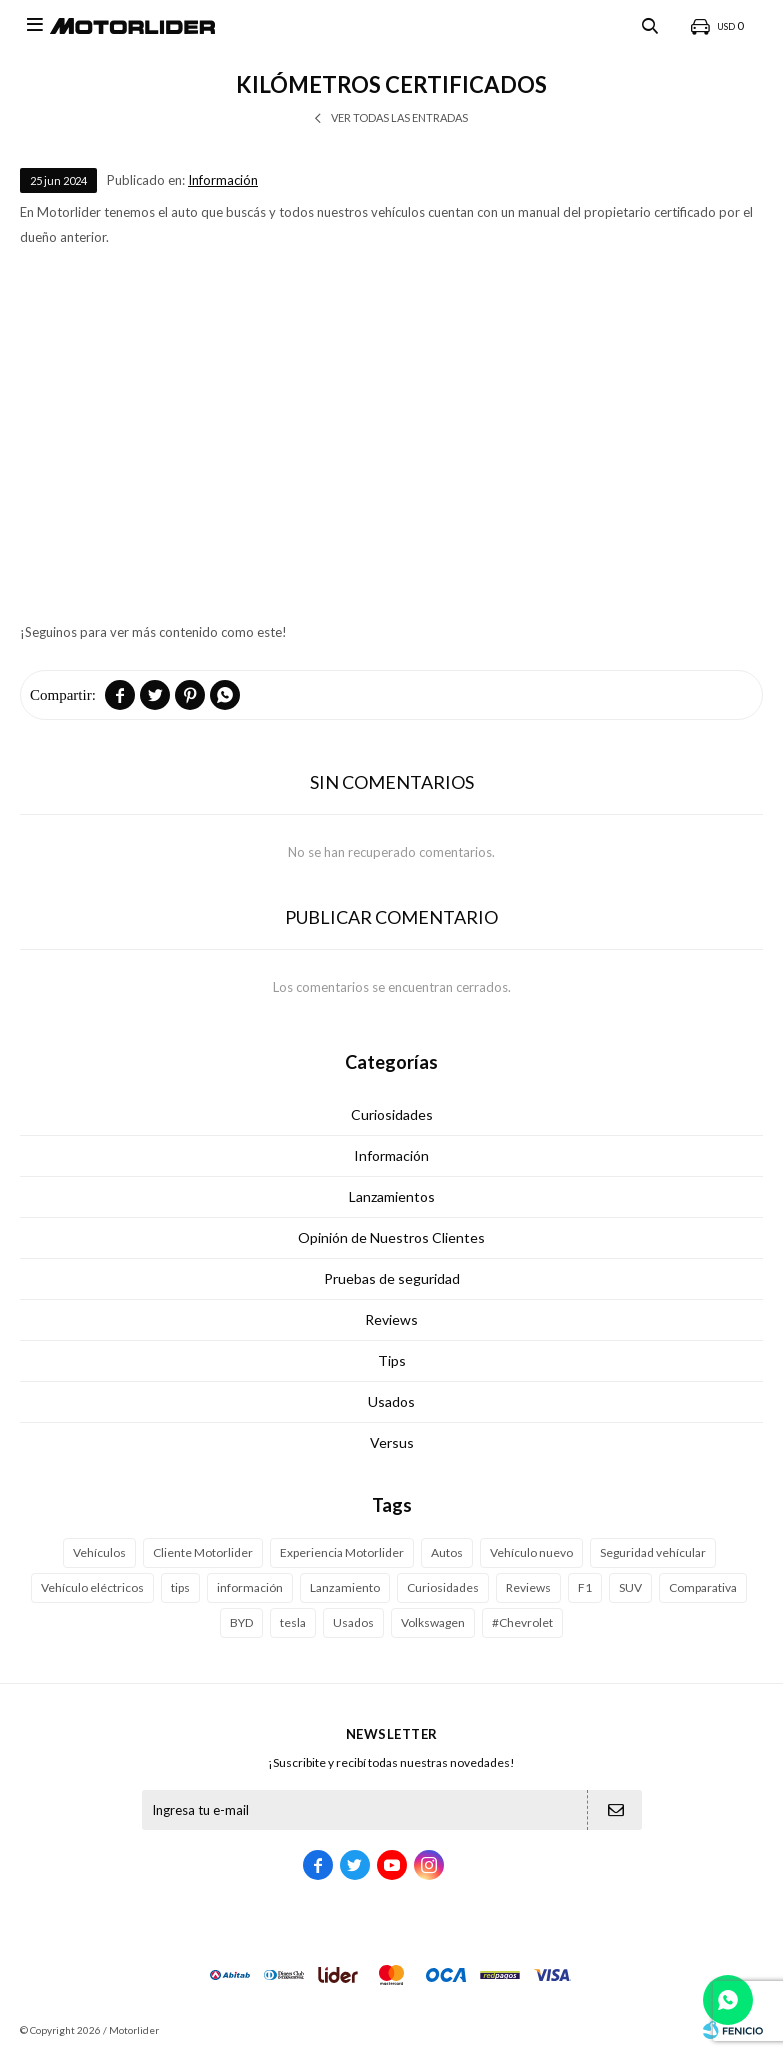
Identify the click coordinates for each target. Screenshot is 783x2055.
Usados (391, 1401)
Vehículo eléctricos (92, 1587)
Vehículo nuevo (531, 1552)
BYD (241, 1622)
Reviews (391, 1319)
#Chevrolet (522, 1622)
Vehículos (99, 1552)
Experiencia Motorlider (342, 1552)
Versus (392, 1442)
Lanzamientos (392, 1196)
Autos (447, 1552)
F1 (585, 1587)
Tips (392, 1360)
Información (223, 180)
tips (180, 1587)
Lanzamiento (345, 1587)
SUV (630, 1587)
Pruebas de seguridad (392, 1278)
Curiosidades (392, 1114)
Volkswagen (433, 1622)
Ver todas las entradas (399, 117)
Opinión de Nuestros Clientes (391, 1237)
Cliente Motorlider (203, 1552)
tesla (293, 1622)
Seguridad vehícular (653, 1552)
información (250, 1587)
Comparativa (703, 1587)
